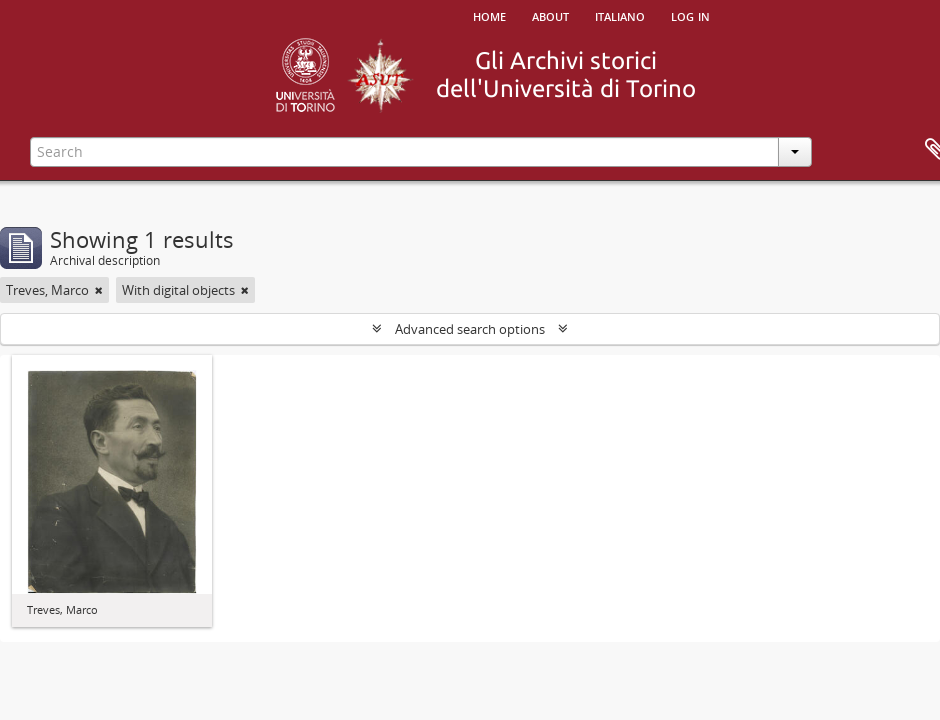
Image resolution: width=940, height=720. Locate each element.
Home (489, 15)
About (550, 15)
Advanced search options (470, 329)
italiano (620, 15)
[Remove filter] (99, 290)
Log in (690, 15)
